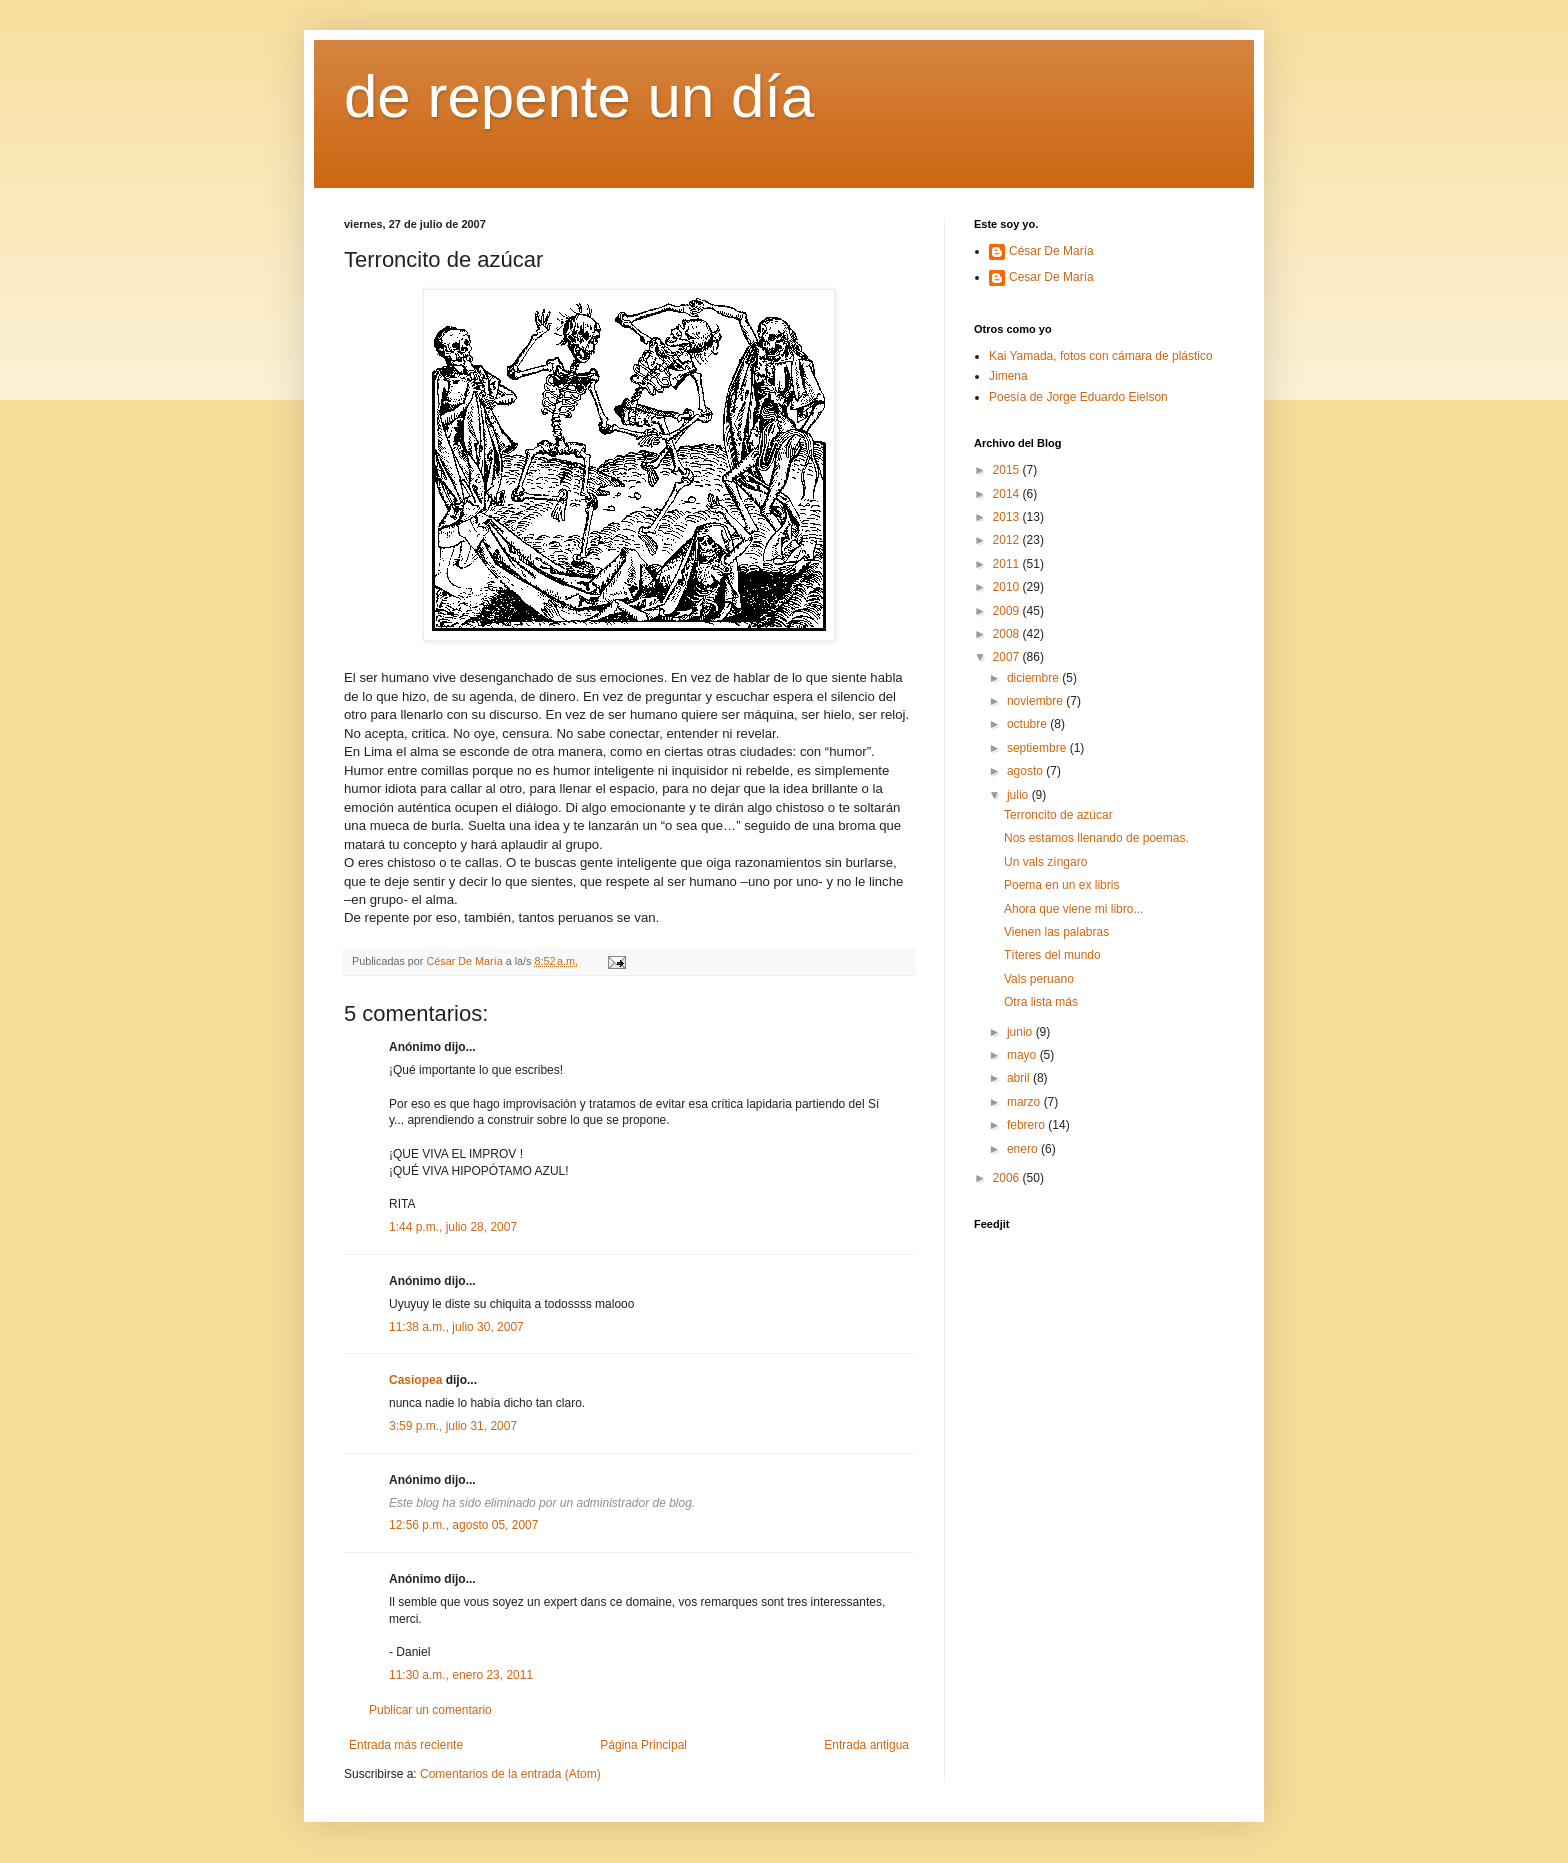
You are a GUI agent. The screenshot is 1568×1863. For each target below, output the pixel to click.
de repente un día (579, 96)
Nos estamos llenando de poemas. (1096, 838)
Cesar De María (1051, 277)
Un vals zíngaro (1045, 862)
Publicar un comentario (430, 1710)
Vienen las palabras (1056, 932)
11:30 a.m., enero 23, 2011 (461, 1675)
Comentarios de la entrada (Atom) (510, 1774)
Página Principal (643, 1745)
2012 (1008, 540)
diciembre (1034, 678)
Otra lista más (1041, 1002)
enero (1024, 1149)
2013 (1008, 517)
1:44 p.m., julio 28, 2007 (453, 1227)
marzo (1025, 1102)
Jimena (1008, 376)
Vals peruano (1039, 979)
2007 (1008, 657)
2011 (1008, 564)
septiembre (1038, 748)
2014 (1008, 494)
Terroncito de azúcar (1058, 815)
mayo (1023, 1055)
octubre (1028, 724)
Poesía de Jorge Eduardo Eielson (1078, 397)
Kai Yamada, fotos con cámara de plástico (1101, 356)
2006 (1008, 1178)
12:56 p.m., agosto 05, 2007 (463, 1525)
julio (1019, 795)
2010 (1008, 587)
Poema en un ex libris (1061, 885)
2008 (1008, 634)
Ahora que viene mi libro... (1073, 909)
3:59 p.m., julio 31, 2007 (453, 1426)
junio (1021, 1032)
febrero (1027, 1125)
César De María (1051, 251)
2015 (1008, 470)
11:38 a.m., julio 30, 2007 (456, 1327)
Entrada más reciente (406, 1745)
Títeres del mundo (1052, 955)
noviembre (1036, 701)
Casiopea (415, 1380)
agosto (1026, 771)
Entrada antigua (866, 1745)
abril (1020, 1078)
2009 (1008, 611)
